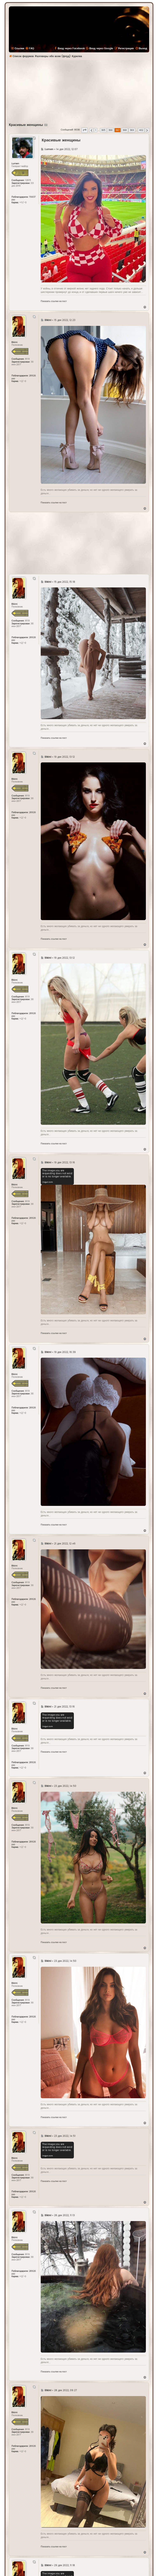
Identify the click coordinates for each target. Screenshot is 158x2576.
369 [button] (132, 130)
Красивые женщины (26, 125)
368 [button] (125, 130)
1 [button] (95, 130)
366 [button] (110, 130)
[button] (84, 130)
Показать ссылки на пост (54, 301)
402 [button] (141, 130)
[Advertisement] (83, 91)
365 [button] (103, 130)
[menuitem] (29, 48)
